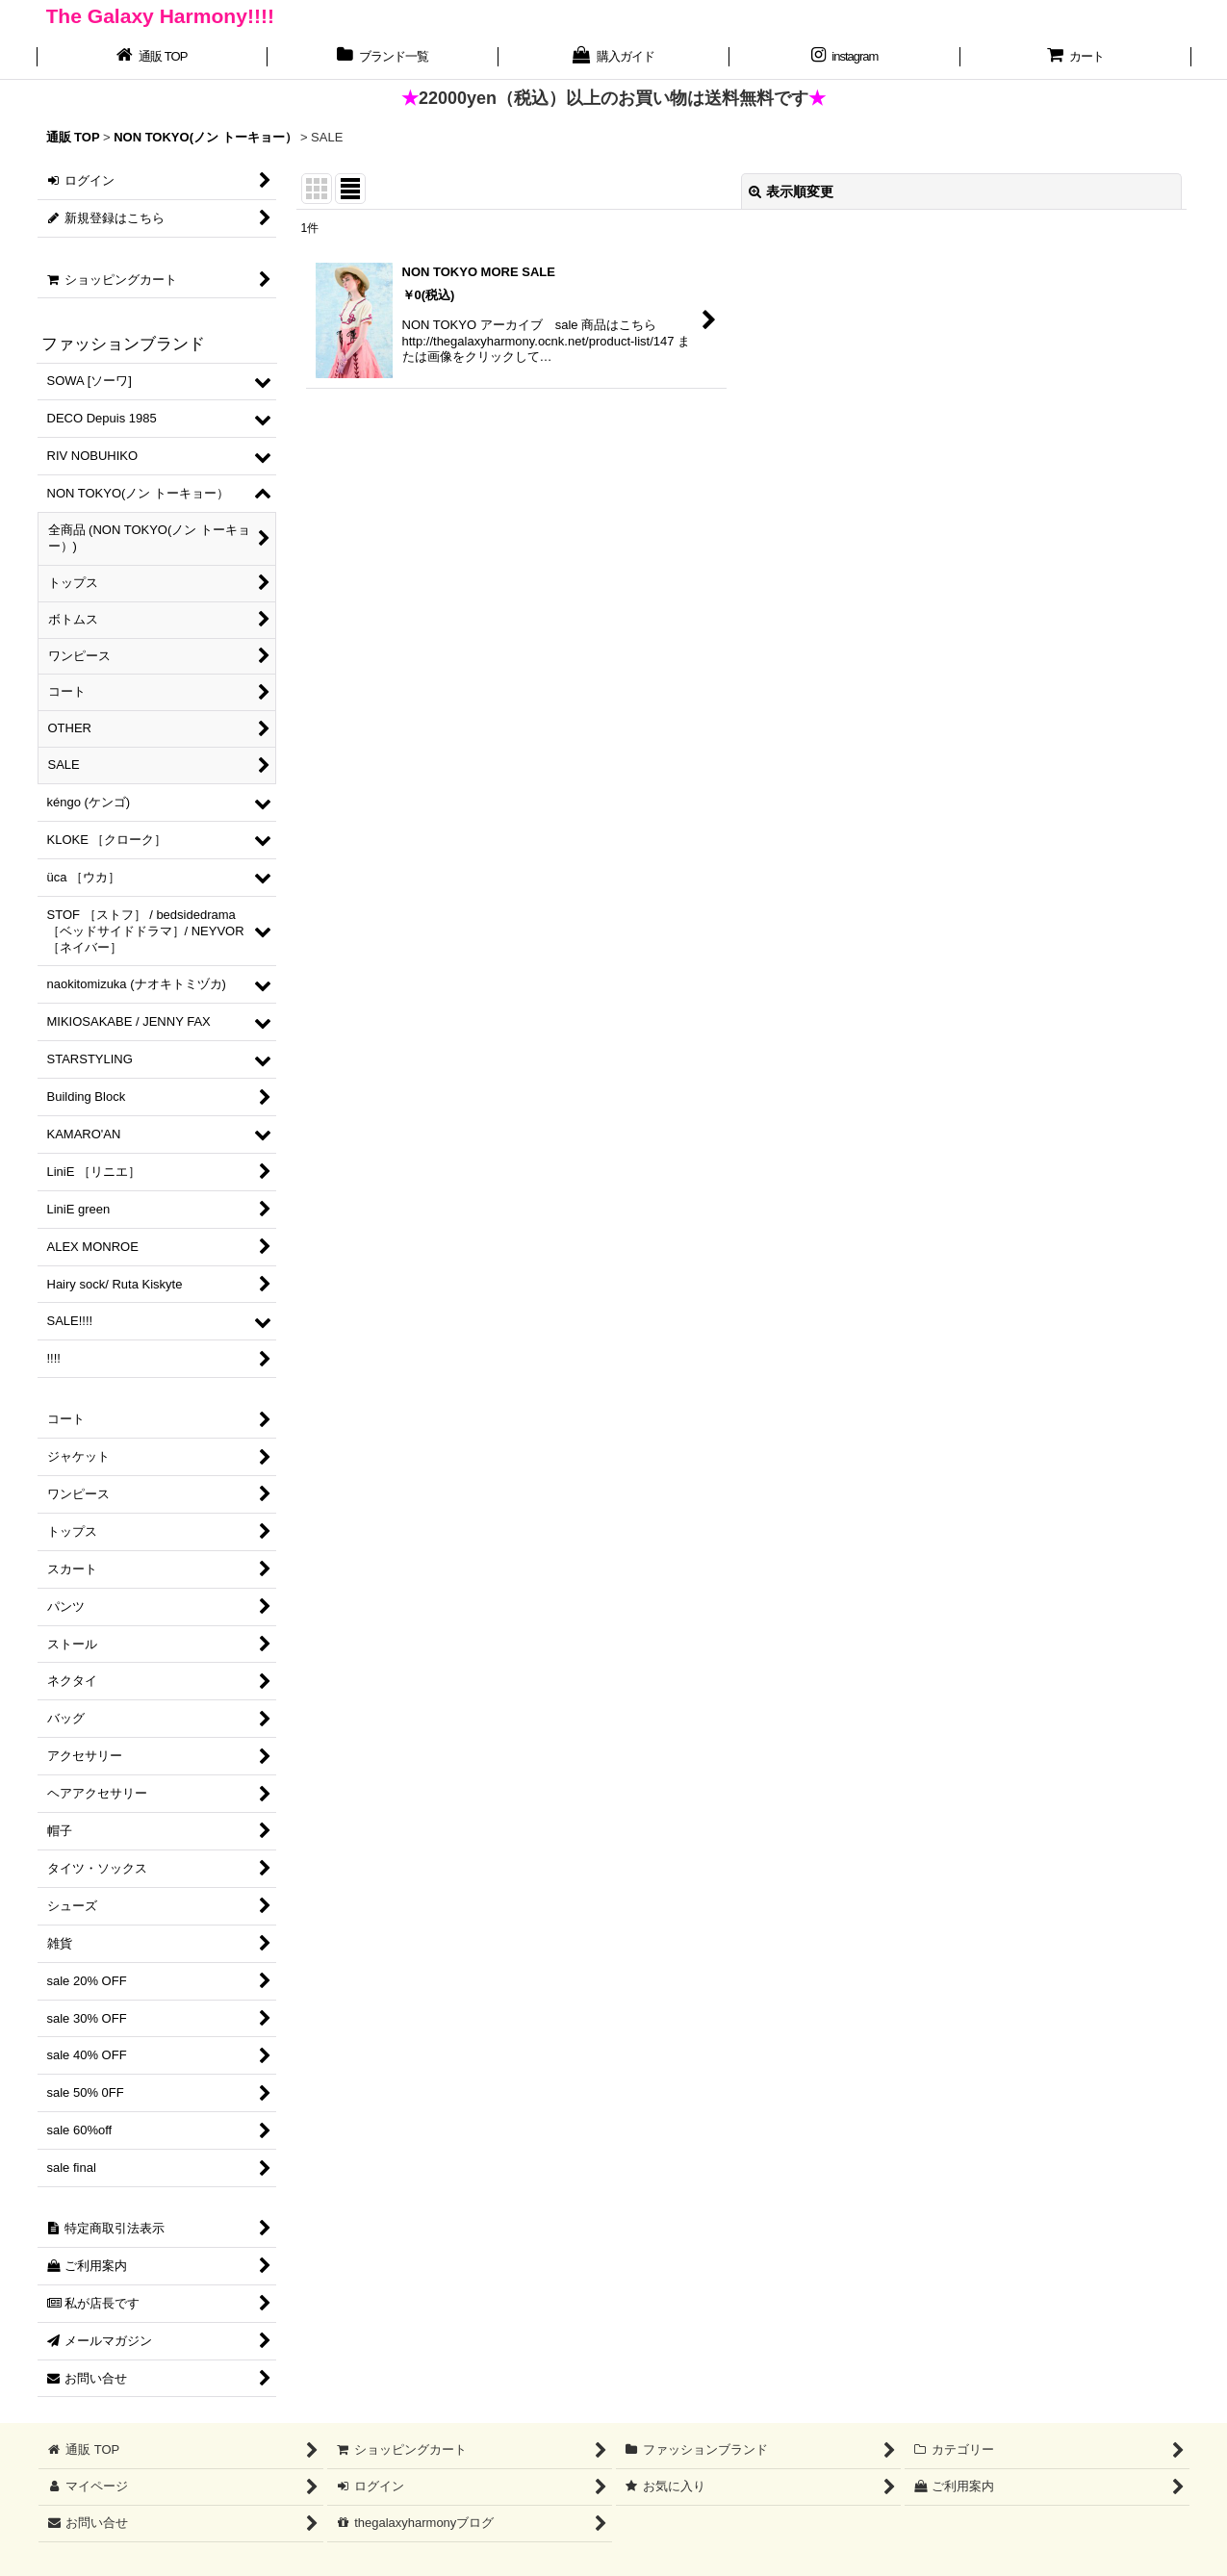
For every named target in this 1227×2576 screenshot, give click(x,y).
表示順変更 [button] (791, 191)
